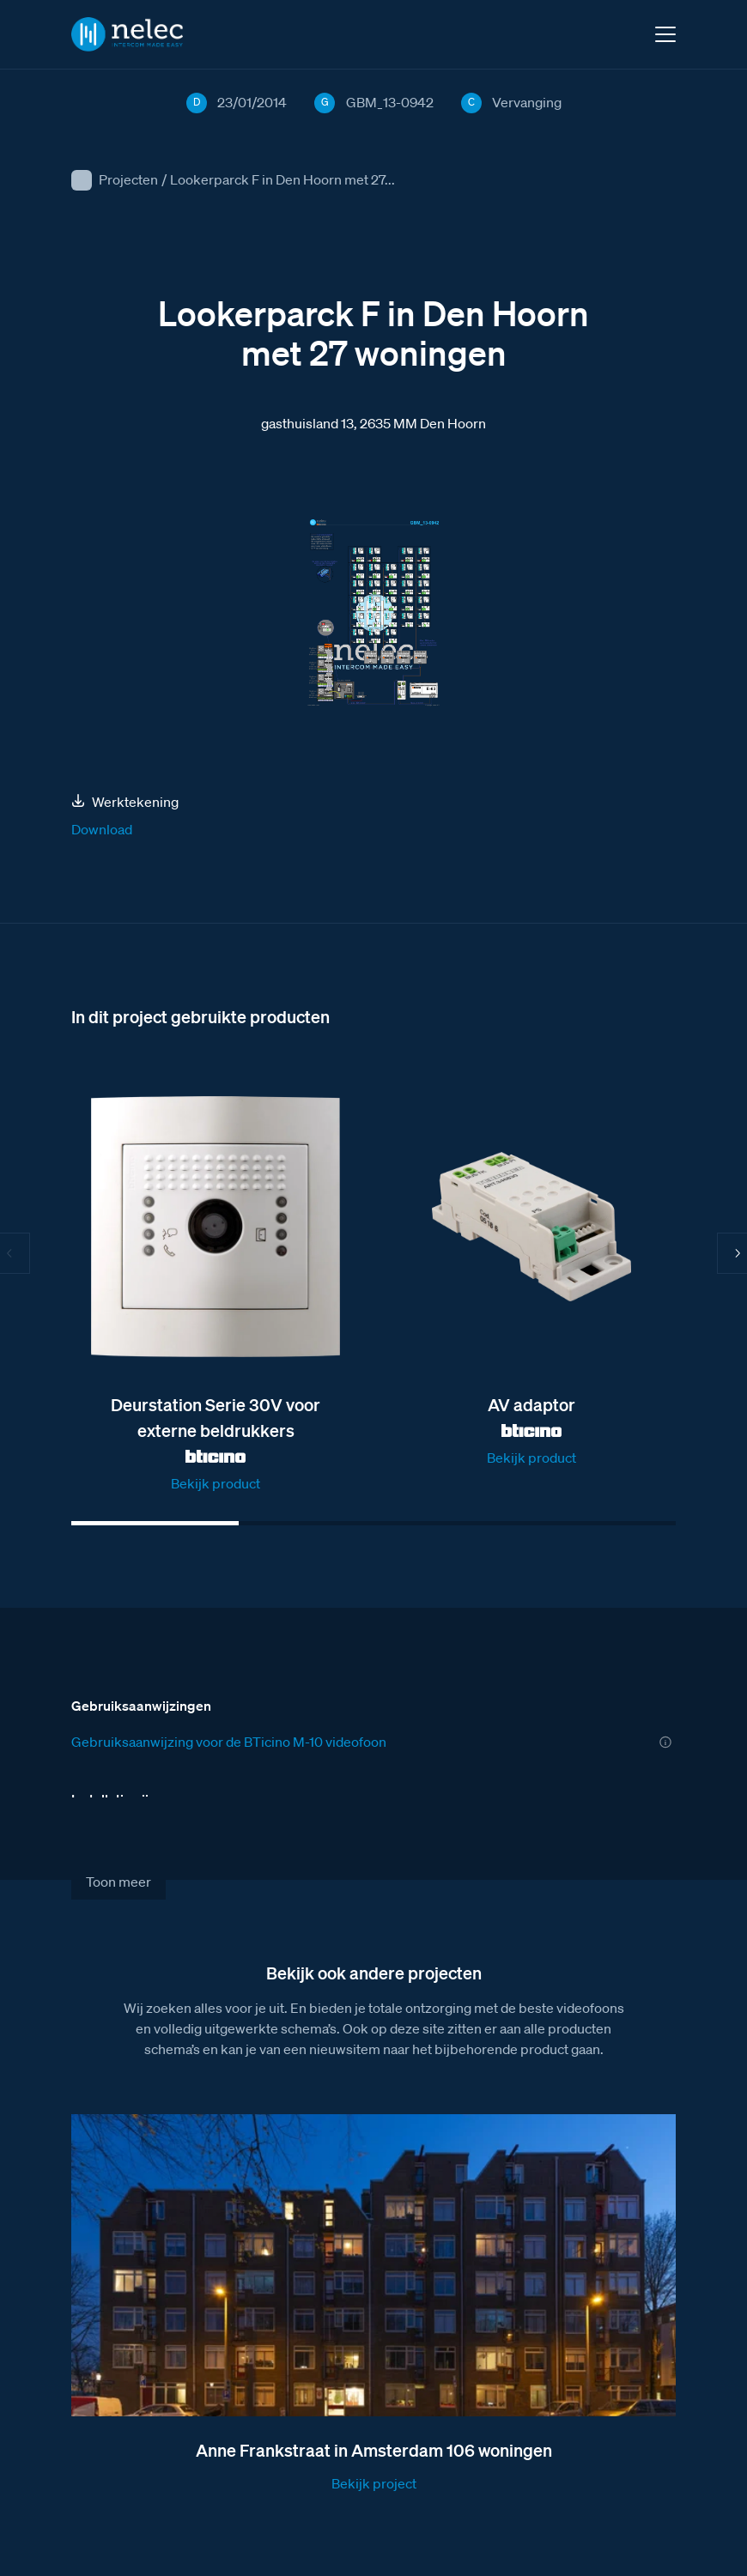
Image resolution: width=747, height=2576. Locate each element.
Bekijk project (373, 2483)
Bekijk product (215, 1483)
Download (101, 829)
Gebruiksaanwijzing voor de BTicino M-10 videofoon (228, 1741)
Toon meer (118, 1881)
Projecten (128, 179)
